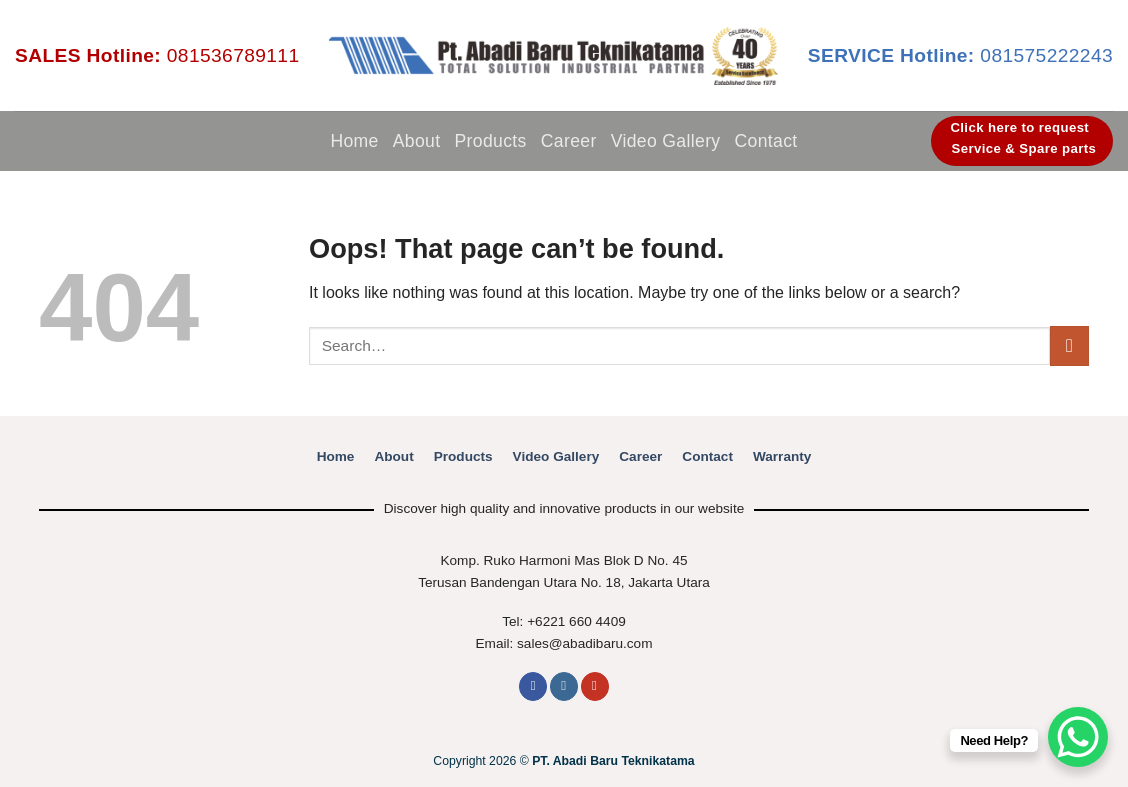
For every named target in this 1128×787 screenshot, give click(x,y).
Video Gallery (666, 141)
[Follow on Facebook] (533, 686)
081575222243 (960, 55)
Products (490, 141)
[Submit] (1069, 345)
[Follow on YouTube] (595, 686)
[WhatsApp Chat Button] (1078, 737)
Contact (766, 141)
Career (569, 141)
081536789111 (157, 55)
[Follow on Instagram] (564, 686)
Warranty (782, 456)
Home (354, 141)
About (417, 141)
